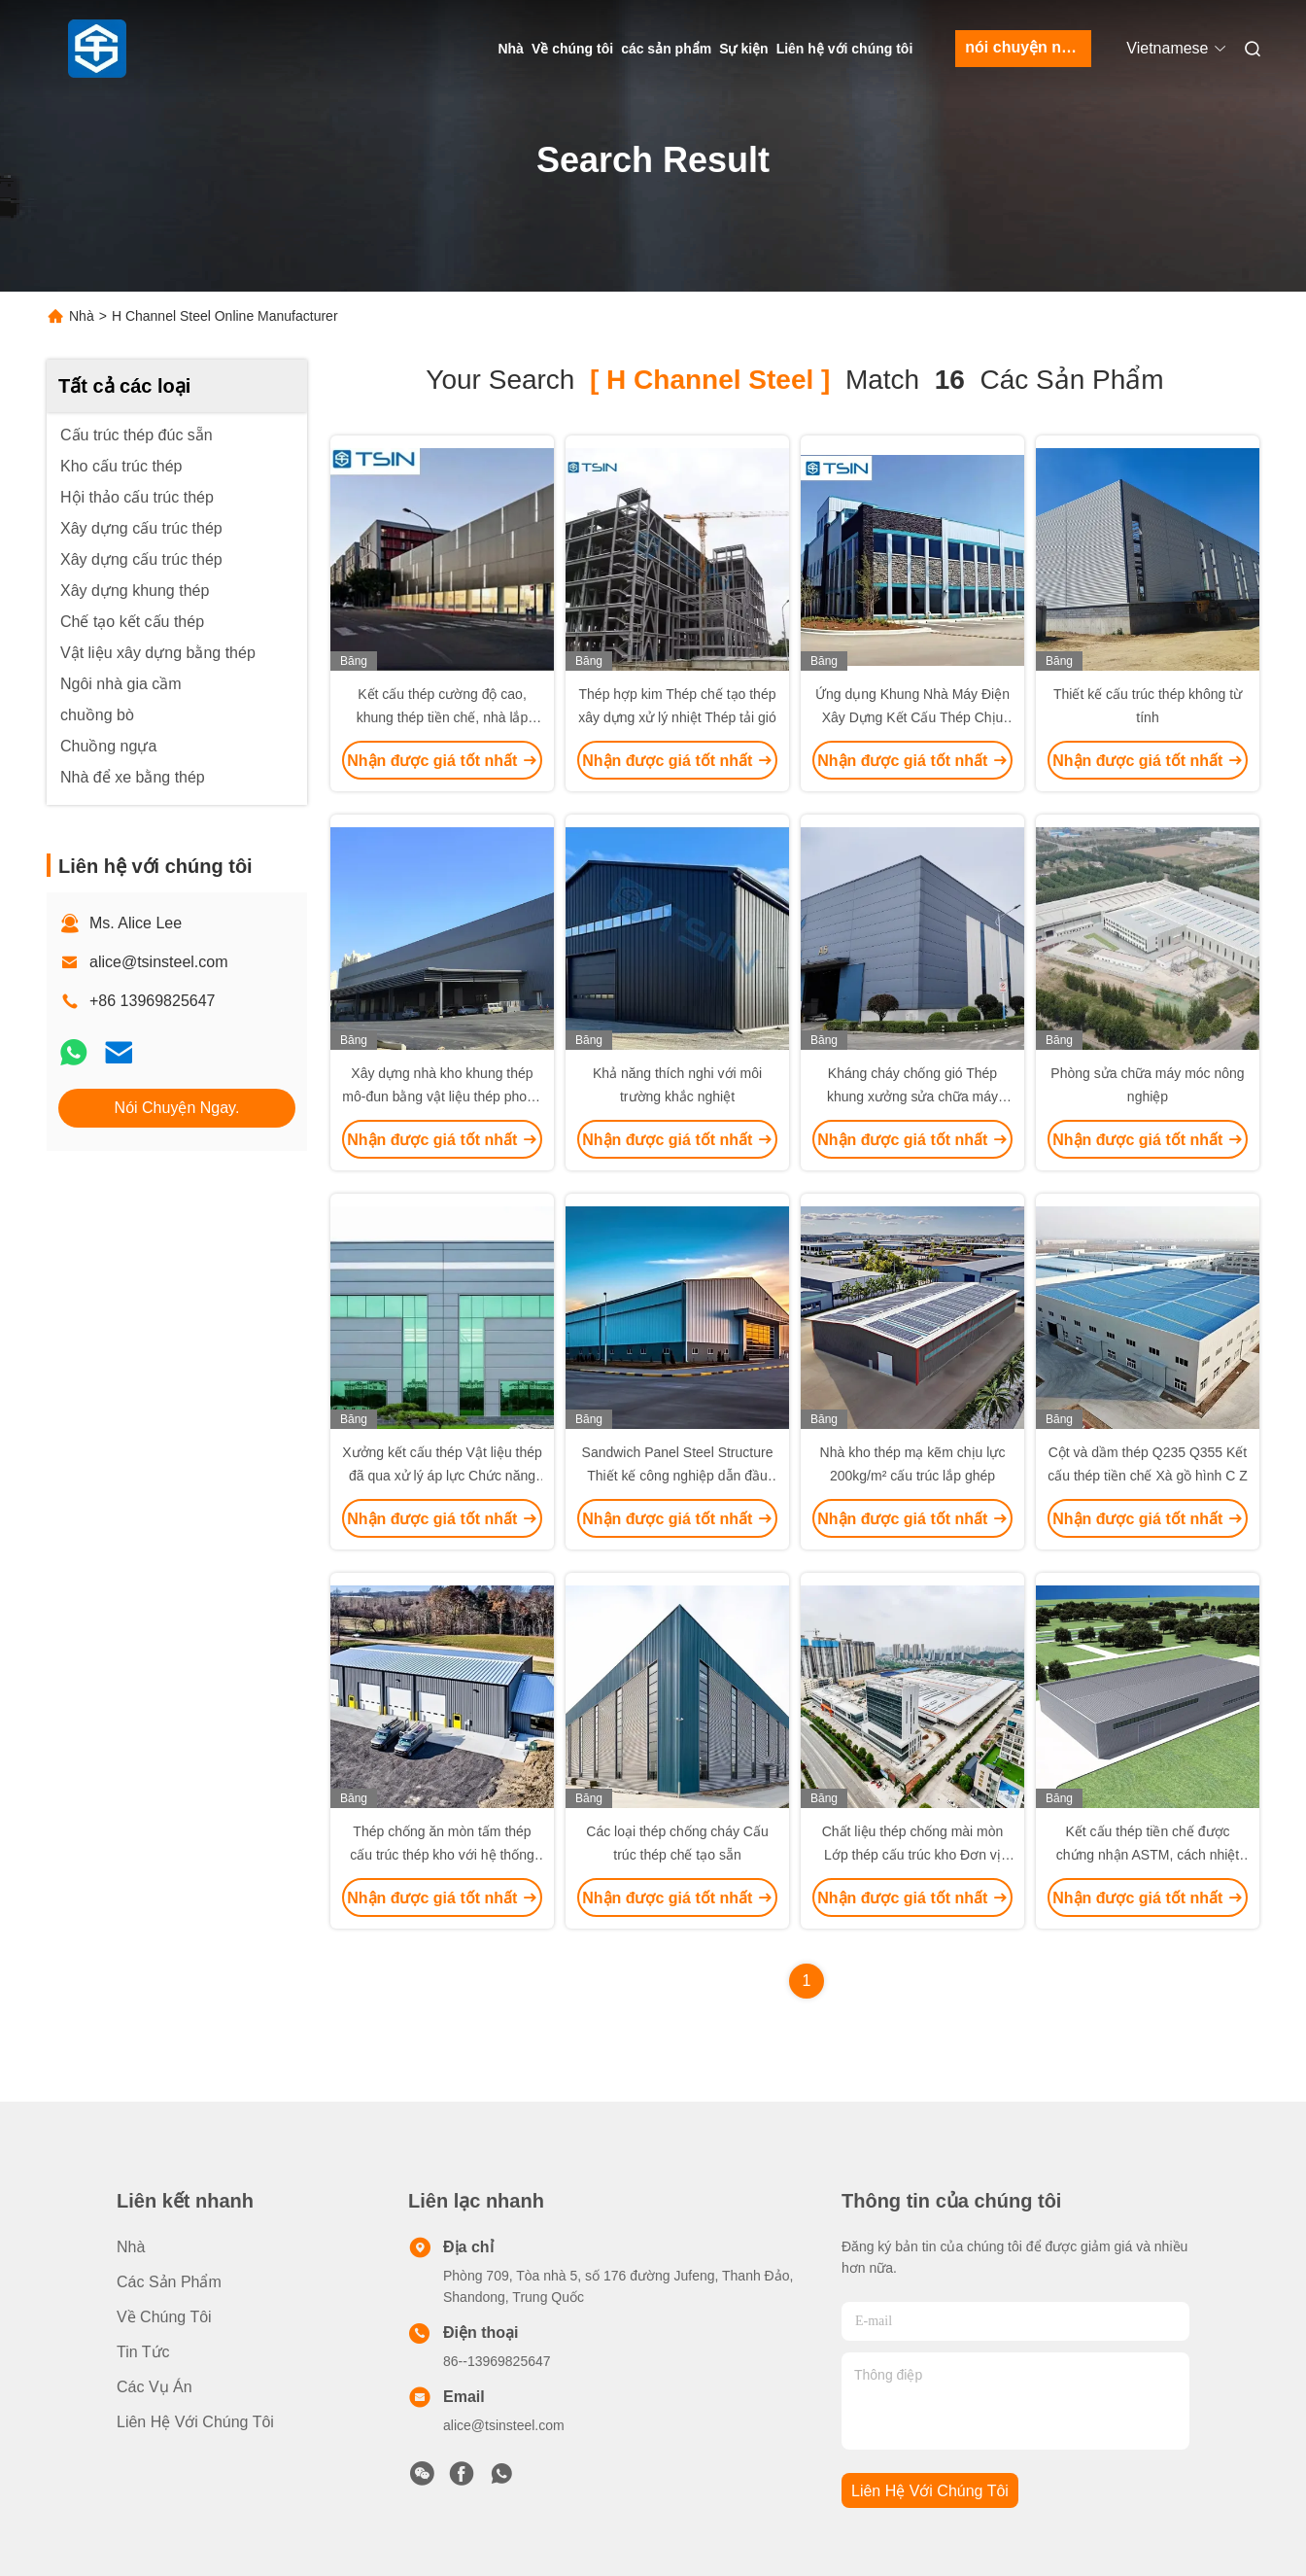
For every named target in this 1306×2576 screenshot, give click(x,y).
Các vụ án (154, 2387)
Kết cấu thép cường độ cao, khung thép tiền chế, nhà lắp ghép (443, 717)
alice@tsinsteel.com (158, 962)
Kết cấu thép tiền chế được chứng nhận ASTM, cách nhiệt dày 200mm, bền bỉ (1147, 1855)
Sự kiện (743, 48)
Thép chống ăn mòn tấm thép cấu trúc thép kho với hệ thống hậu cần (441, 1855)
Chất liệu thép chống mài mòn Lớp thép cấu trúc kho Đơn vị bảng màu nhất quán (913, 1855)
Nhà (510, 48)
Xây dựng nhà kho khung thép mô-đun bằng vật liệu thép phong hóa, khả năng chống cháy (441, 1096)
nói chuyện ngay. (1028, 47)
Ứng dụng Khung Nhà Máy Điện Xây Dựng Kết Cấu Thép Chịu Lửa (912, 717)
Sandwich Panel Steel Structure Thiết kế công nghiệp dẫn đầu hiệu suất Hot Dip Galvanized (677, 1476)
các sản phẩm (666, 48)
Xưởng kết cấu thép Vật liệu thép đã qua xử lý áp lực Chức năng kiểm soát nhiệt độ (442, 1476)
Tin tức (143, 2352)
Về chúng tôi (572, 48)
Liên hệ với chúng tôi (844, 48)
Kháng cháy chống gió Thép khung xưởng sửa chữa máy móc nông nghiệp (912, 1096)
